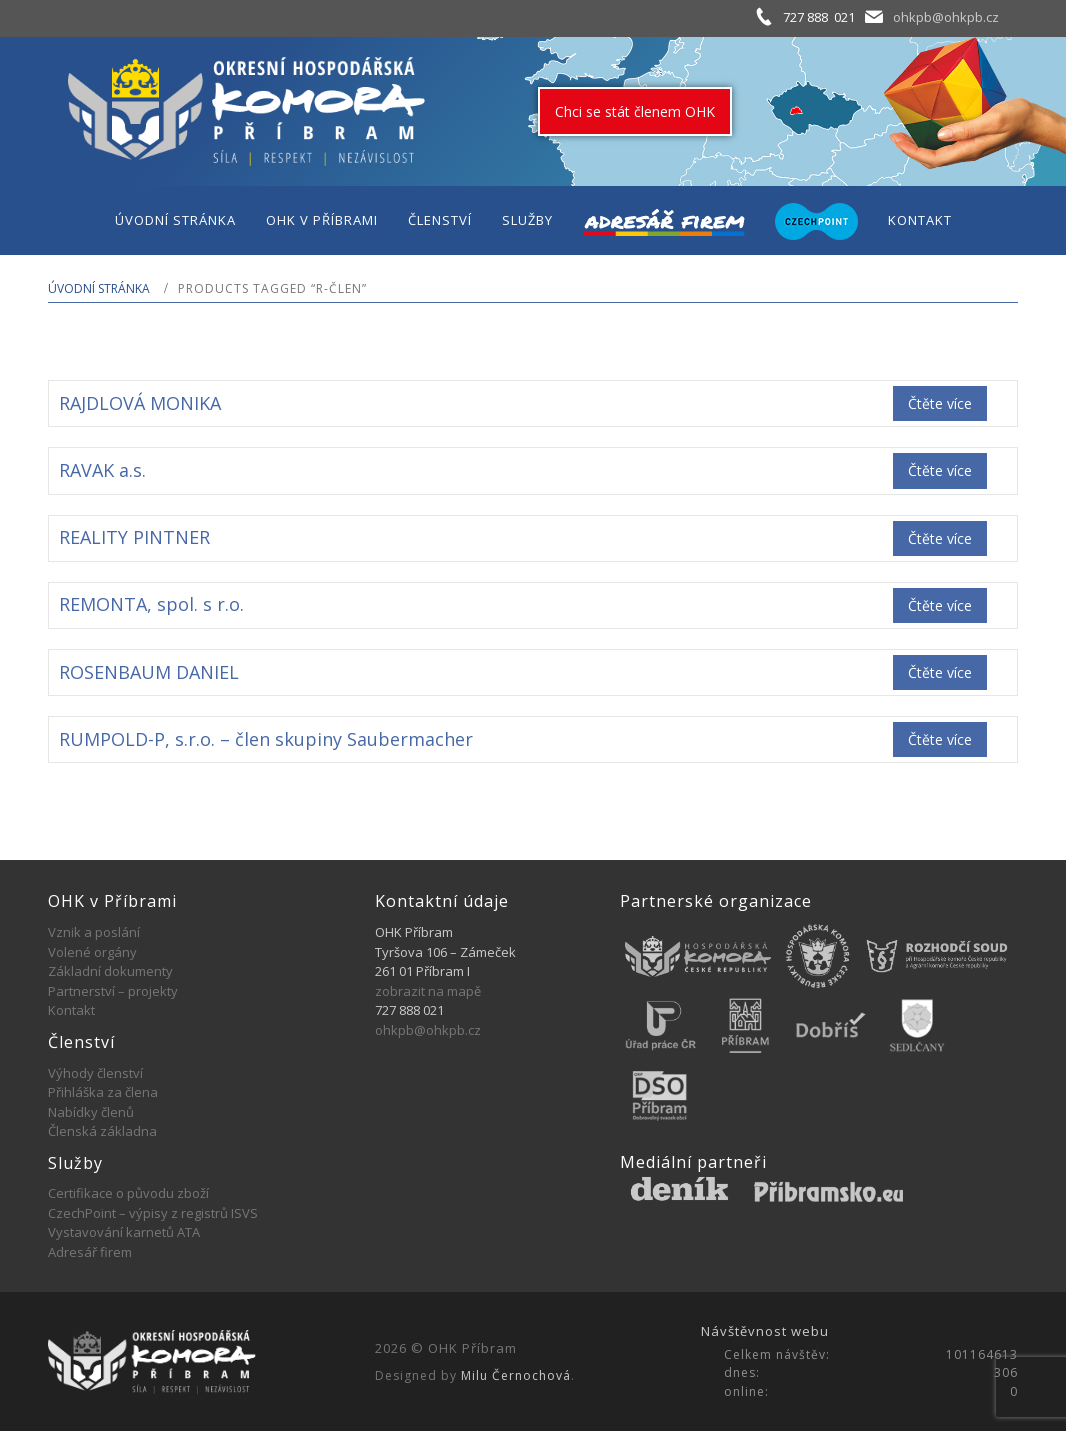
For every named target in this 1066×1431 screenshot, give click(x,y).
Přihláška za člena (103, 1092)
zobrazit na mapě (428, 991)
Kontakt (71, 1010)
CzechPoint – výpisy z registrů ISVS (153, 1213)
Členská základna (102, 1131)
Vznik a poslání (94, 932)
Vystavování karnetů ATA (124, 1232)
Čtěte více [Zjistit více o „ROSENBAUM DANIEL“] (940, 672)
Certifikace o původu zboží (128, 1193)
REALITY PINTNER (134, 537)
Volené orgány (92, 952)
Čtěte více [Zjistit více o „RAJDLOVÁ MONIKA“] (940, 403)
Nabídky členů (91, 1112)
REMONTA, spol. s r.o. (151, 604)
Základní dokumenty (110, 971)
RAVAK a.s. (102, 470)
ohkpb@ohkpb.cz (946, 17)
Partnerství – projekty (113, 991)
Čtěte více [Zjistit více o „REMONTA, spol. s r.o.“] (940, 605)
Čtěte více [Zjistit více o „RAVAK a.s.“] (940, 470)
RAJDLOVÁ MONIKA (140, 403)
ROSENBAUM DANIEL (149, 672)
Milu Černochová (516, 1375)
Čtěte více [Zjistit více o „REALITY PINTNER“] (940, 538)
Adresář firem (90, 1252)
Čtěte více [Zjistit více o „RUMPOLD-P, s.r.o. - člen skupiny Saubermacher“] (940, 739)
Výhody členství (95, 1073)
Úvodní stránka (99, 288)
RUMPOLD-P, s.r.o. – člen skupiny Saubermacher (266, 739)
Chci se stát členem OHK (635, 111)
